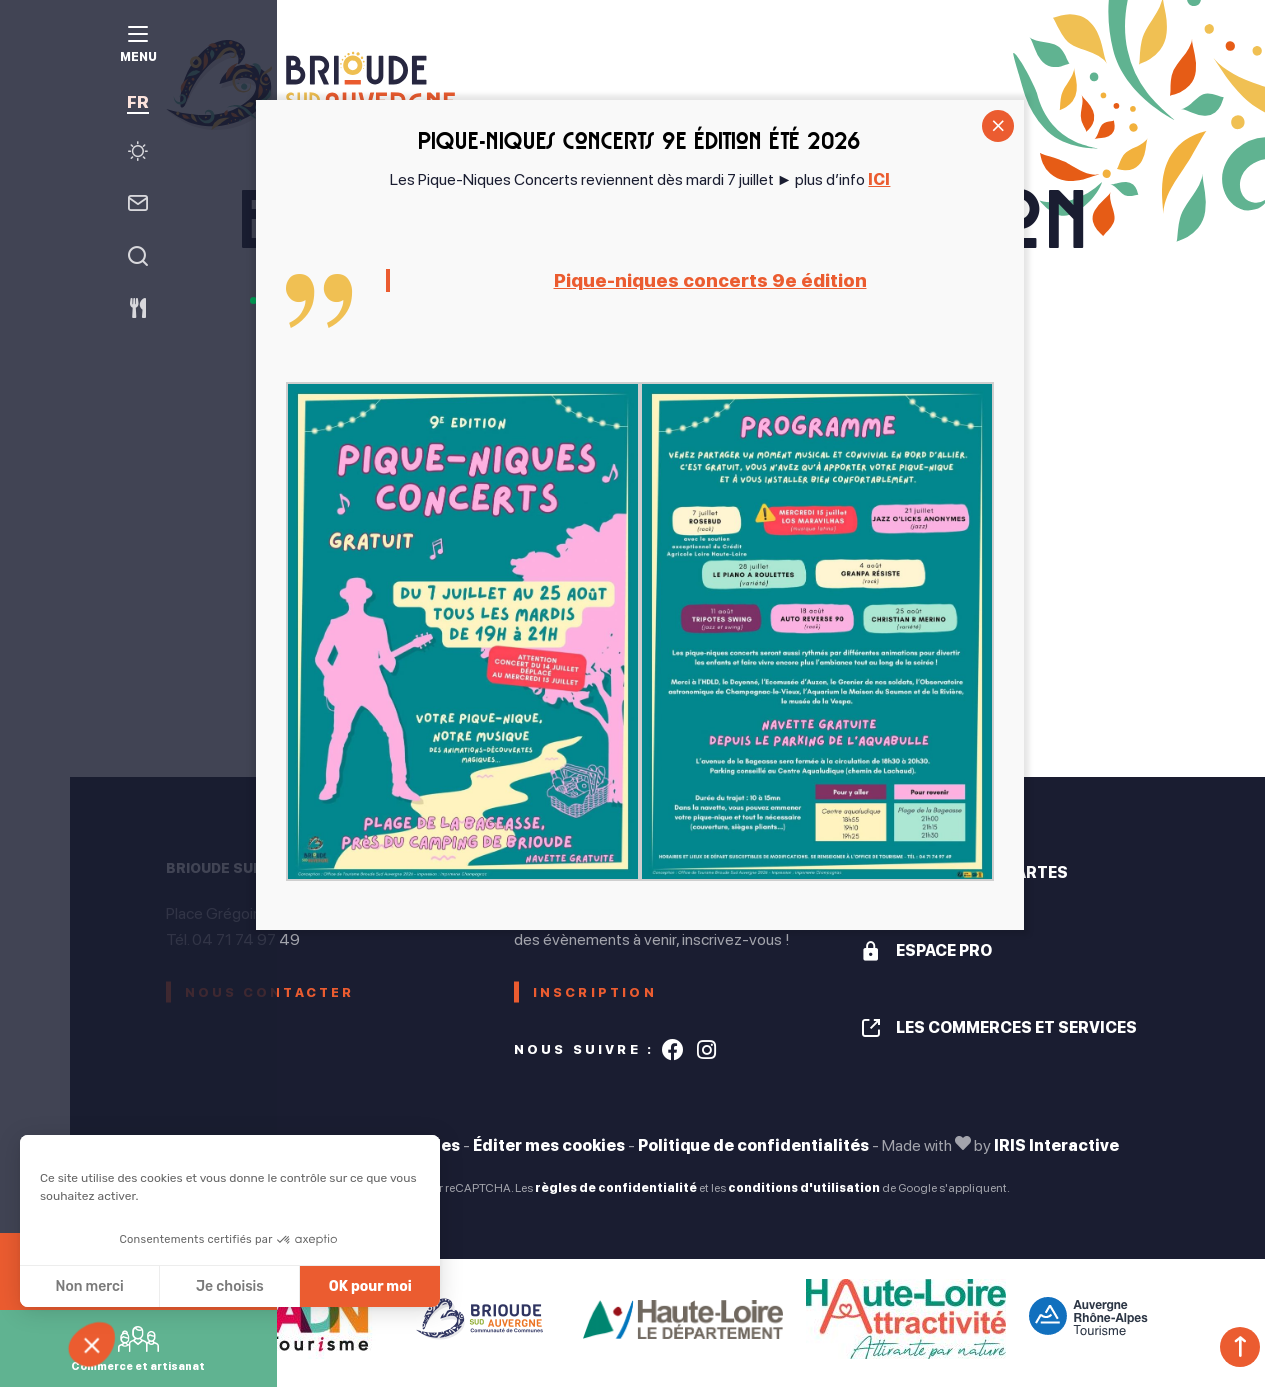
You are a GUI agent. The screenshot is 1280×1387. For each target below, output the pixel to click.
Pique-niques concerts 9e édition (710, 280)
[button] (102, 1353)
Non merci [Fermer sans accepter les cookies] (89, 1286)
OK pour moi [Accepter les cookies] (370, 1286)
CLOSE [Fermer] (998, 126)
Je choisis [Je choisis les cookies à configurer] (230, 1286)
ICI (879, 179)
